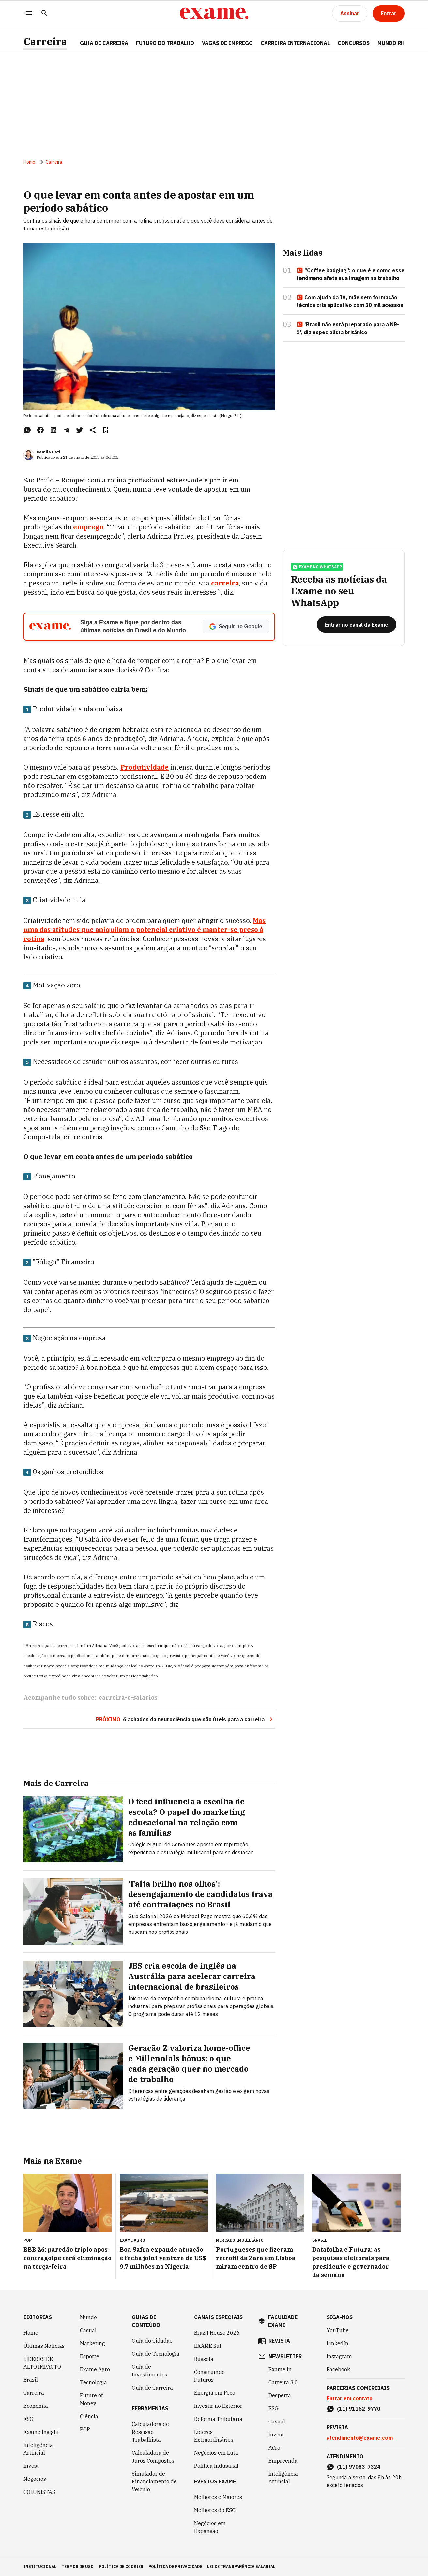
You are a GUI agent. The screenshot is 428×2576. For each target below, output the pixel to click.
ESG (28, 2418)
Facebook (338, 2368)
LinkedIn (337, 2342)
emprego (87, 529)
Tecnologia (93, 2381)
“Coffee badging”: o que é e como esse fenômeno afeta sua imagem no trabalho (351, 276)
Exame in (280, 2368)
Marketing (92, 2342)
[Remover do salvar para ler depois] (106, 432)
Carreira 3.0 (283, 2381)
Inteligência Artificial (38, 2448)
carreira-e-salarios (128, 1699)
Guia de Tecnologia (155, 2352)
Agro (274, 2446)
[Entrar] (389, 13)
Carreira (45, 41)
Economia (35, 2405)
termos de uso (78, 2565)
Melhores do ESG (215, 2509)
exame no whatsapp (317, 572)
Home (29, 164)
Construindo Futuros (209, 2375)
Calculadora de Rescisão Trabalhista (150, 2431)
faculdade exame (283, 2320)
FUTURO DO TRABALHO (165, 43)
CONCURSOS (354, 43)
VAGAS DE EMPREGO (227, 43)
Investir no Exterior (218, 2405)
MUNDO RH (391, 43)
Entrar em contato (350, 2397)
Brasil (30, 2379)
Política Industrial (216, 2465)
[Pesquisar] (44, 13)
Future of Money (91, 2398)
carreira (225, 585)
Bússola (203, 2358)
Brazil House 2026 (217, 2332)
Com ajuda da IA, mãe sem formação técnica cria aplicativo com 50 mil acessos (350, 303)
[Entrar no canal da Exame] (356, 630)
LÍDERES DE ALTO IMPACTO (42, 2362)
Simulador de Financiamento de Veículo (154, 2480)
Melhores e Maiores (218, 2496)
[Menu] (28, 13)
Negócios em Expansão (210, 2526)
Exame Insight (41, 2431)
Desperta (279, 2394)
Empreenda (283, 2459)
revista (279, 2339)
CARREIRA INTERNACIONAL (295, 43)
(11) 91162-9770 (358, 2408)
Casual (88, 2329)
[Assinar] (349, 13)
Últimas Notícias (44, 2345)
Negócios (34, 2478)
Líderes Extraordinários (213, 2435)
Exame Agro (95, 2368)
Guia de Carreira (104, 43)
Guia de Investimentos (149, 2369)
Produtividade (144, 769)
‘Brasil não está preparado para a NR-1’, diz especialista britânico (348, 330)
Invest (31, 2465)
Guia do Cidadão (152, 2339)
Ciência (89, 2415)
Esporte (89, 2355)
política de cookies (121, 2565)
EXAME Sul (207, 2345)
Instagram (339, 2355)
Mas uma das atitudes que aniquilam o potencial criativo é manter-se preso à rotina (144, 931)
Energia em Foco (214, 2392)
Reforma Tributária (218, 2418)
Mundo (88, 2316)
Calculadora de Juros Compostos (153, 2456)
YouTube (338, 2329)
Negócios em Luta (216, 2452)
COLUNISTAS (39, 2491)
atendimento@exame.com (360, 2437)
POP (85, 2428)
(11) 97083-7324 (358, 2466)
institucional (39, 2565)
